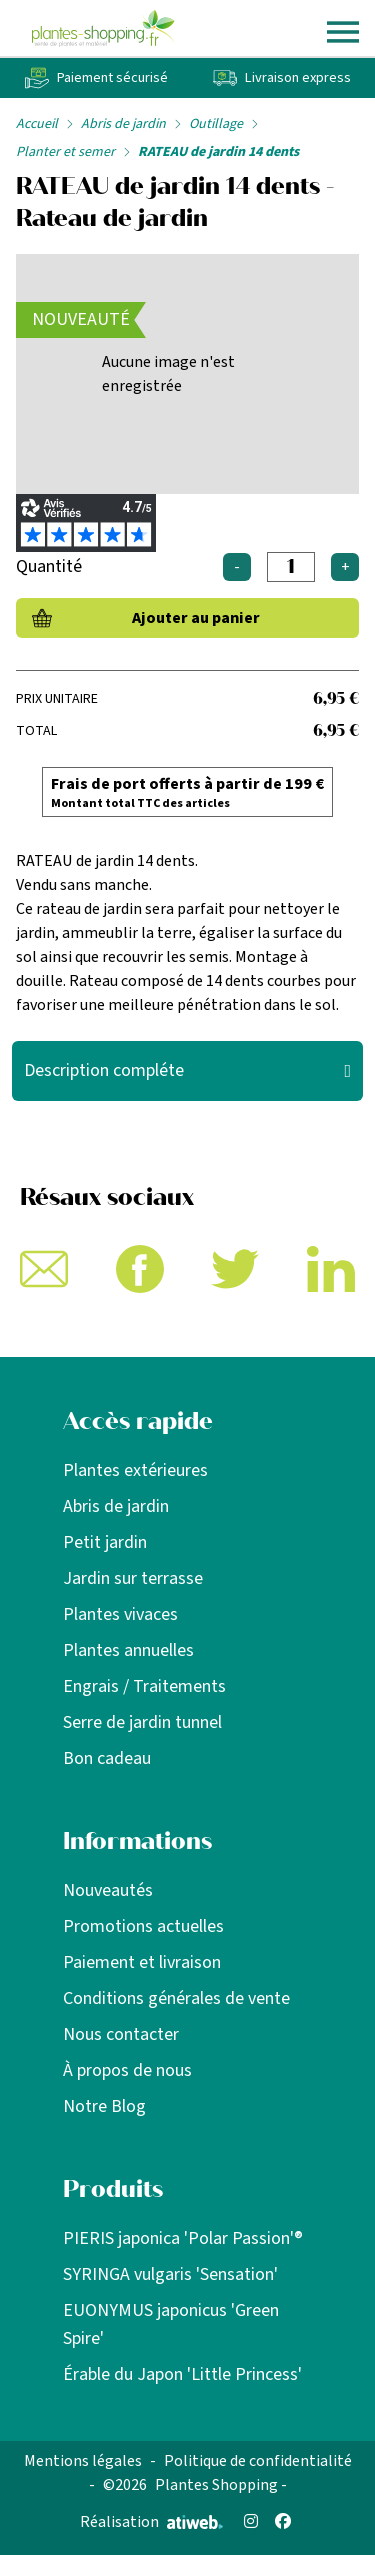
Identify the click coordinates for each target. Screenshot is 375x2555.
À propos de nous (127, 2070)
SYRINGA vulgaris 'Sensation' (170, 2274)
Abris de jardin (123, 124)
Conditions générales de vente (176, 1998)
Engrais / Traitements (144, 1686)
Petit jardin (105, 1542)
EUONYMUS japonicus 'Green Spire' (171, 2324)
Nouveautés (108, 1890)
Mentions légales (83, 2461)
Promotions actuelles (143, 1926)
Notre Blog (104, 2106)
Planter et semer (65, 152)
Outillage (216, 124)
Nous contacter (121, 2034)
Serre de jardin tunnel (142, 1722)
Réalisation (151, 2522)
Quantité (49, 566)
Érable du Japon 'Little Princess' (182, 2374)
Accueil (37, 124)
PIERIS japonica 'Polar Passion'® (183, 2238)
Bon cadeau (107, 1758)
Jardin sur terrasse (133, 1578)
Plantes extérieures (135, 1470)
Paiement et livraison (142, 1962)
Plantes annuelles (128, 1650)
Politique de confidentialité (258, 2461)
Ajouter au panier (196, 618)
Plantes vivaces (120, 1614)
